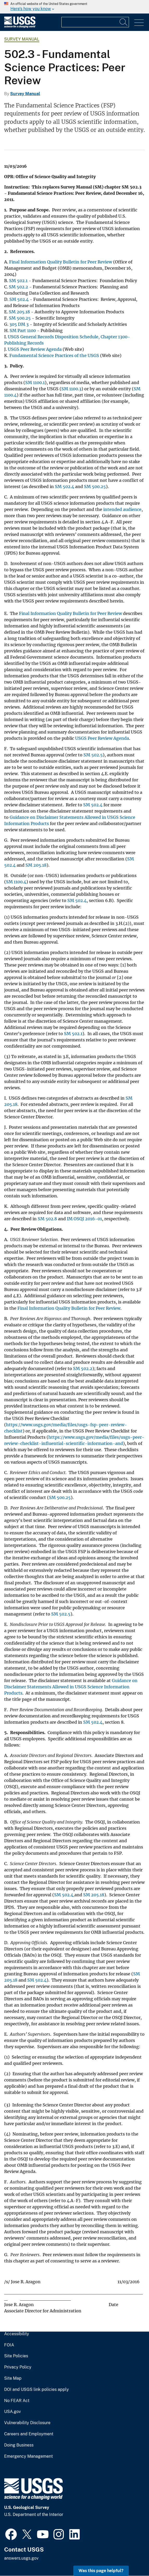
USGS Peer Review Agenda (35, 349)
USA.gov (12, 2411)
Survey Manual (21, 39)
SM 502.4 (19, 299)
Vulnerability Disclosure (27, 2423)
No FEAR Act (16, 2400)
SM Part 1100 (23, 330)
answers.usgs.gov (21, 2558)
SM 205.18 (19, 311)
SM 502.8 (47, 1218)
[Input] (95, 22)
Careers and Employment (28, 2434)
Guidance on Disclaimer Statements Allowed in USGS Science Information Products (71, 1687)
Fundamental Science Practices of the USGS (54, 355)
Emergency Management (28, 2456)
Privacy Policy (17, 2367)
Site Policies (16, 2356)
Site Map (13, 2378)
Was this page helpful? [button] (101, 2570)
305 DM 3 (19, 324)
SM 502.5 (93, 754)
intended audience (122, 509)
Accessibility (16, 2334)
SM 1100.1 (35, 382)
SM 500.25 (20, 318)
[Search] (124, 22)
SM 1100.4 (16, 881)
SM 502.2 (18, 286)
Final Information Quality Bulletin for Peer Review (60, 261)
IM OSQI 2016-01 (84, 1218)
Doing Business (19, 2445)
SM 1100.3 (71, 388)
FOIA (9, 2345)
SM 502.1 (18, 280)
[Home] (19, 26)
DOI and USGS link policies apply (36, 2389)
